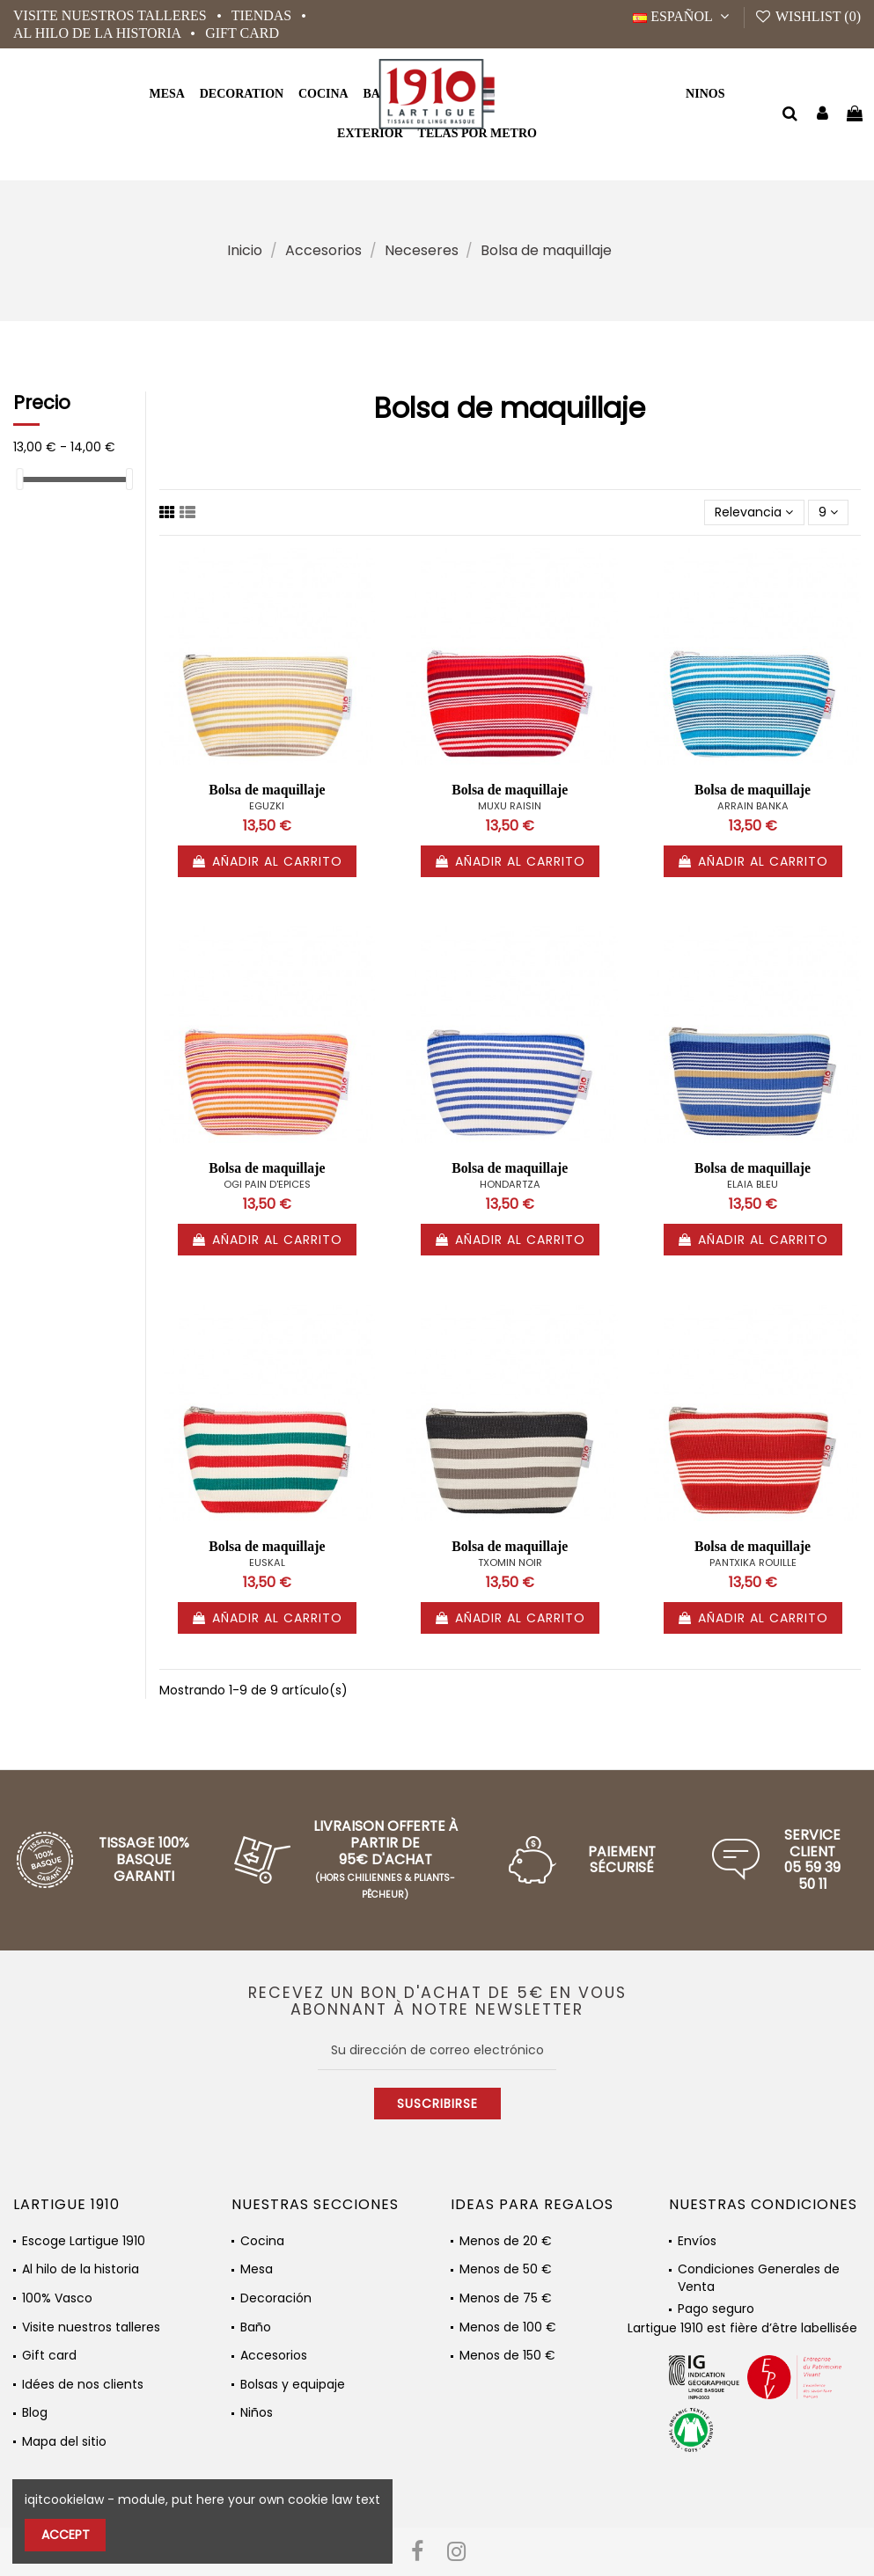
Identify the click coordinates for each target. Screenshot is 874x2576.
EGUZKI (266, 806)
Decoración (276, 2298)
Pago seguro (716, 2309)
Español (683, 16)
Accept (65, 2534)
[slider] (19, 479)
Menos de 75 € (505, 2298)
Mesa (256, 2269)
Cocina (262, 2241)
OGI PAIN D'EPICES (267, 1184)
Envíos (697, 2241)
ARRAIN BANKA (753, 806)
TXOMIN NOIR (510, 1562)
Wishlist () (807, 16)
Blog (35, 2412)
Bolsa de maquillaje (267, 789)
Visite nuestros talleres (111, 15)
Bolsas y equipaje (292, 2384)
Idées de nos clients (82, 2384)
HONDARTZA (510, 1184)
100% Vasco (57, 2298)
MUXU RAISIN (509, 806)
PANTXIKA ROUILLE (753, 1562)
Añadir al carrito (267, 861)
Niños (256, 2412)
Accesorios (273, 2355)
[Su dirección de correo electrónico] (437, 2050)
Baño (255, 2327)
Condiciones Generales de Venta (759, 2273)
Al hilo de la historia (98, 33)
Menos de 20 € (505, 2241)
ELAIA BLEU (752, 1184)
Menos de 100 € (507, 2327)
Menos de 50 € (505, 2269)
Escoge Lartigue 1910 (83, 2241)
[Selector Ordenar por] (754, 512)
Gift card (242, 33)
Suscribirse (437, 2103)
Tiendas (263, 15)
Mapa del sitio (64, 2441)
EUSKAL (267, 1562)
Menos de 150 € (507, 2355)
